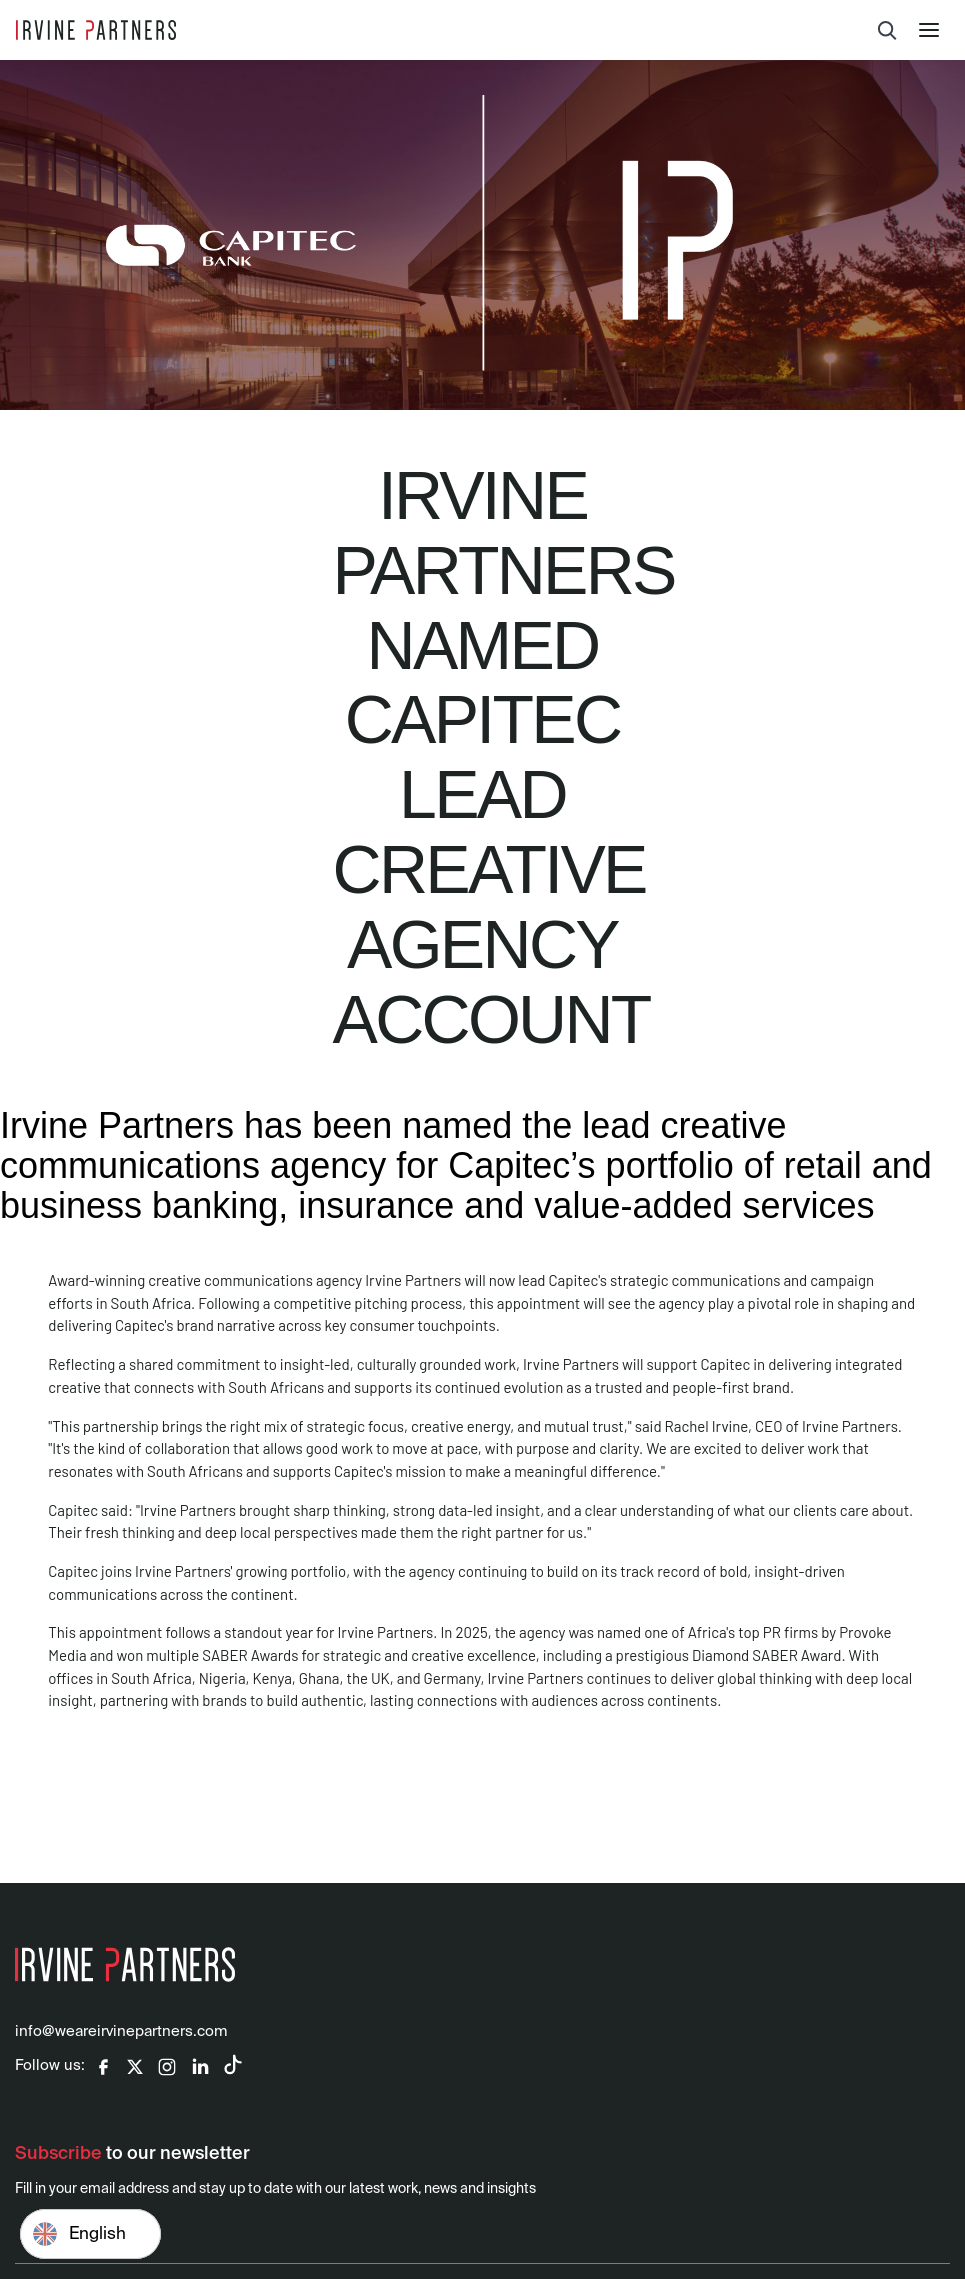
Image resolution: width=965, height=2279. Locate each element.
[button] (934, 30)
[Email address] (482, 2238)
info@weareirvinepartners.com (121, 2031)
